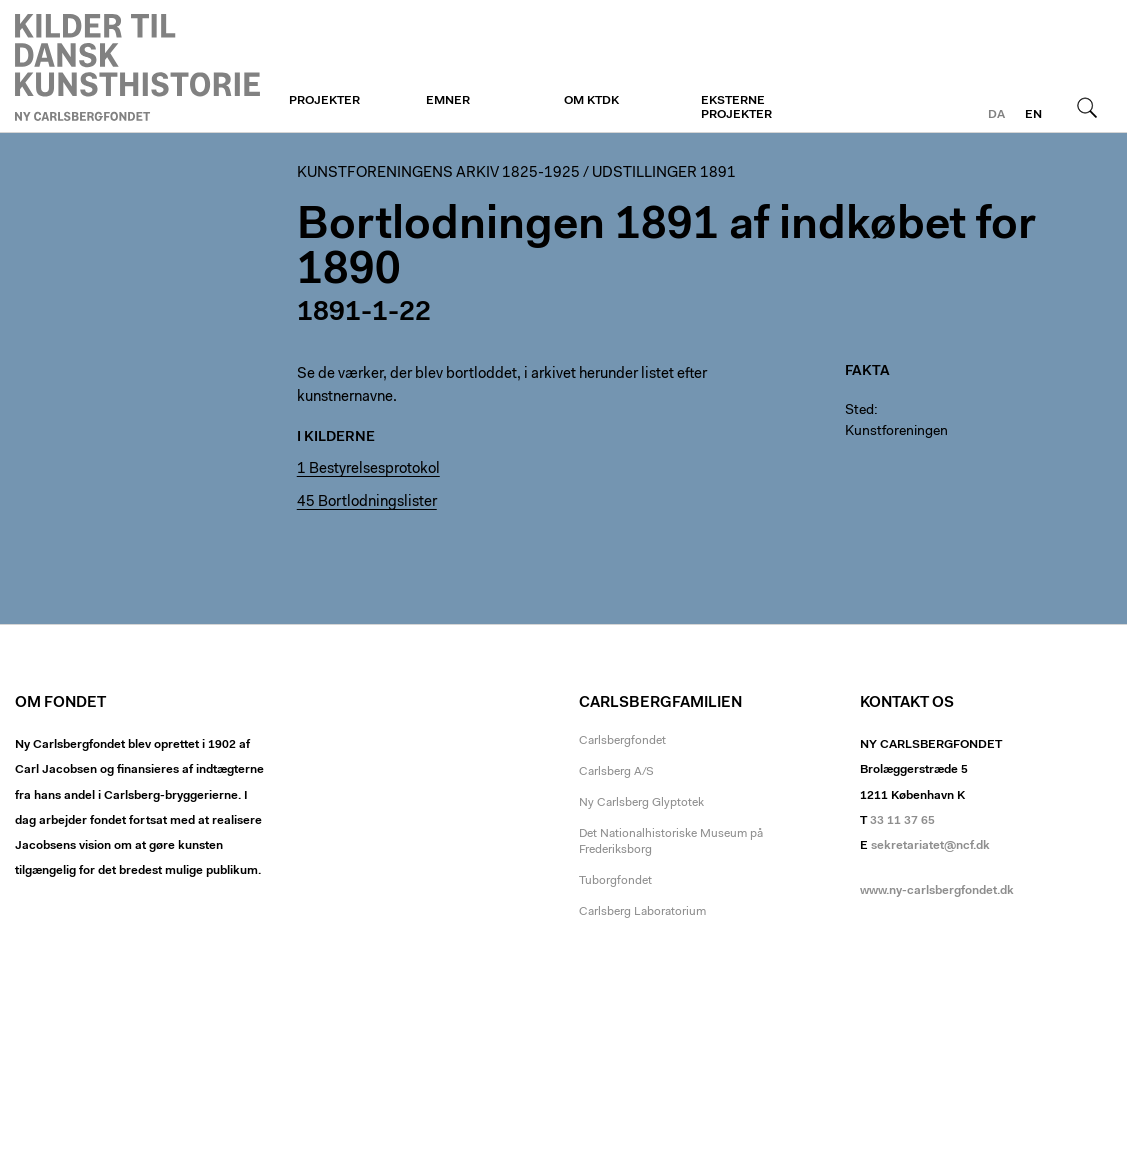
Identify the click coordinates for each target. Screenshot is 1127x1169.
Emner (448, 101)
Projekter (324, 101)
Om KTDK (591, 101)
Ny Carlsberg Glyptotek (641, 803)
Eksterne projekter (736, 108)
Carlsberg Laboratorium (642, 912)
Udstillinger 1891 (664, 173)
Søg (1087, 107)
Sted (859, 411)
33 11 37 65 (902, 821)
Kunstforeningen (137, 67)
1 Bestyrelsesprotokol (368, 469)
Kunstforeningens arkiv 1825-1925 (438, 173)
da (996, 115)
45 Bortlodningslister (367, 502)
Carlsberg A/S (616, 772)
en (1033, 115)
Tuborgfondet (615, 881)
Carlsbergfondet (622, 741)
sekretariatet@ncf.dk (930, 846)
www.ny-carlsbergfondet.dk (937, 891)
